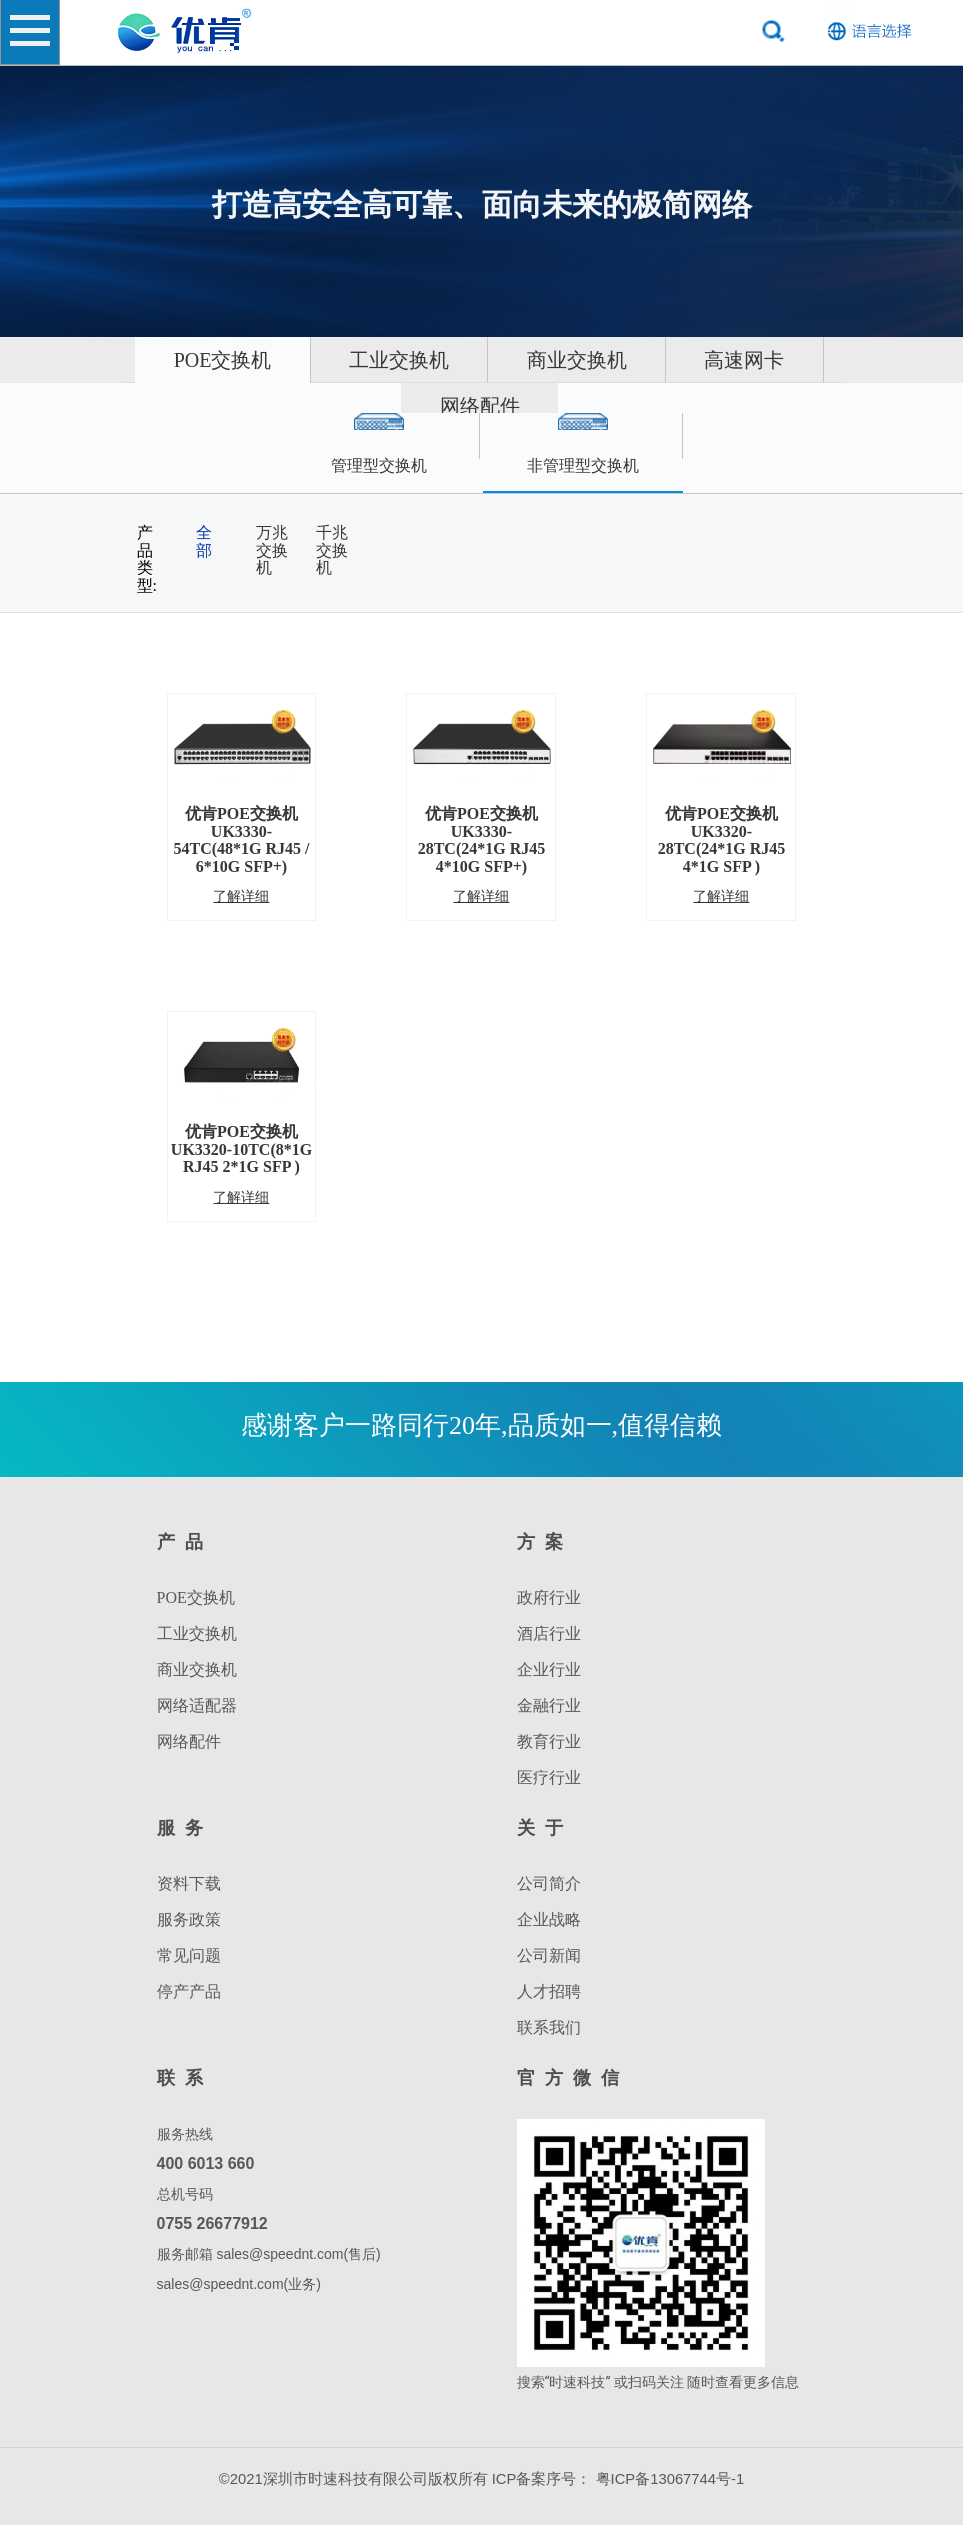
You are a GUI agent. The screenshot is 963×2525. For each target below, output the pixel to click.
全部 (204, 541)
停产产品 (189, 1991)
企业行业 (549, 1669)
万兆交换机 (272, 550)
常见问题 (189, 1955)
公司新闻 (549, 1955)
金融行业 (549, 1705)
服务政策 (189, 1919)
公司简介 (549, 1883)
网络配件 (570, 406)
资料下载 (189, 1883)
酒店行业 (549, 1633)
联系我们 (549, 2027)
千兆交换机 (332, 550)
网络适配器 (197, 1705)
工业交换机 (478, 360)
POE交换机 (278, 360)
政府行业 (549, 1597)
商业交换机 (679, 360)
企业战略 (549, 1919)
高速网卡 (389, 406)
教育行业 (549, 1741)
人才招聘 (549, 1991)
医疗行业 (549, 1777)
